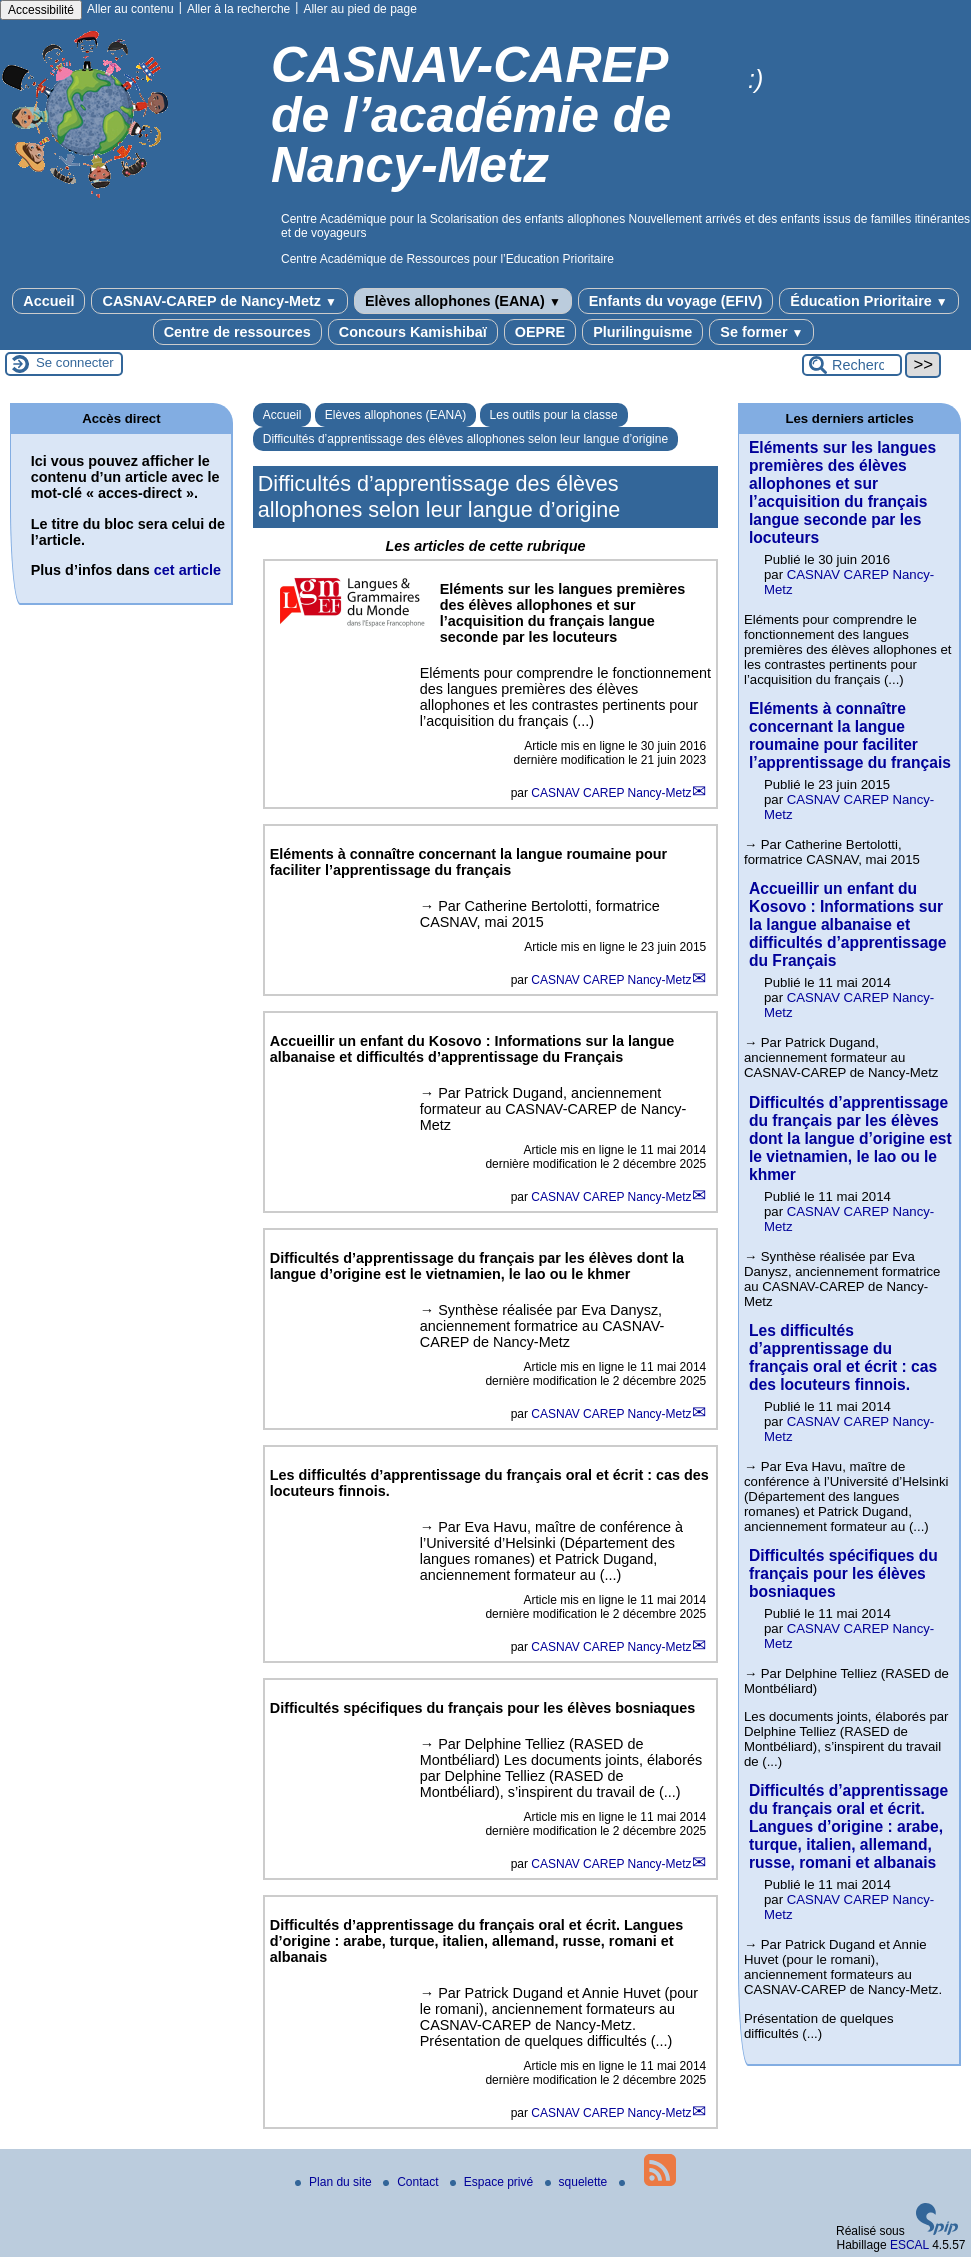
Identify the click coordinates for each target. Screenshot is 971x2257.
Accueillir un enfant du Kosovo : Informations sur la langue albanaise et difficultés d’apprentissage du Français (848, 924)
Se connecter (75, 362)
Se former (761, 332)
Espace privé (493, 2182)
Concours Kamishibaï (413, 332)
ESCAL (909, 2245)
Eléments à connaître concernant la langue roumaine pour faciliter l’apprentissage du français (850, 735)
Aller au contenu (130, 9)
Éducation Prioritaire (868, 301)
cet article (187, 570)
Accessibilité (41, 10)
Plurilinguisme (642, 332)
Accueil (48, 301)
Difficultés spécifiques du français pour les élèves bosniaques (843, 1573)
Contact (412, 2182)
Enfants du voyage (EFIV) (676, 301)
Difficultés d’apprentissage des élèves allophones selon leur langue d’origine (465, 439)
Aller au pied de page (359, 9)
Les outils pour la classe (554, 415)
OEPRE (540, 332)
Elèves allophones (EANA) (463, 301)
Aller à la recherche (238, 9)
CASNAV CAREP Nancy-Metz (611, 793)
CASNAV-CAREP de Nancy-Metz (219, 301)
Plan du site (335, 2182)
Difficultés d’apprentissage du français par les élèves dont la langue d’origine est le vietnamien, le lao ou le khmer (850, 1138)
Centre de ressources (237, 332)
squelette (578, 2182)
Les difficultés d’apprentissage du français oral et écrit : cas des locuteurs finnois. (843, 1357)
